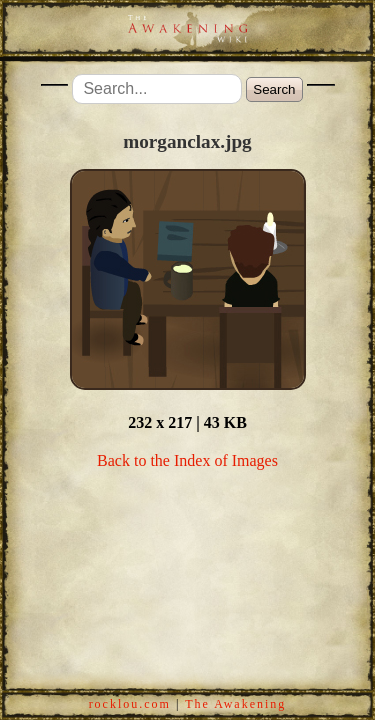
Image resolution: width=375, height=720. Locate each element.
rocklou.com (130, 704)
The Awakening (235, 704)
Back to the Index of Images (187, 460)
